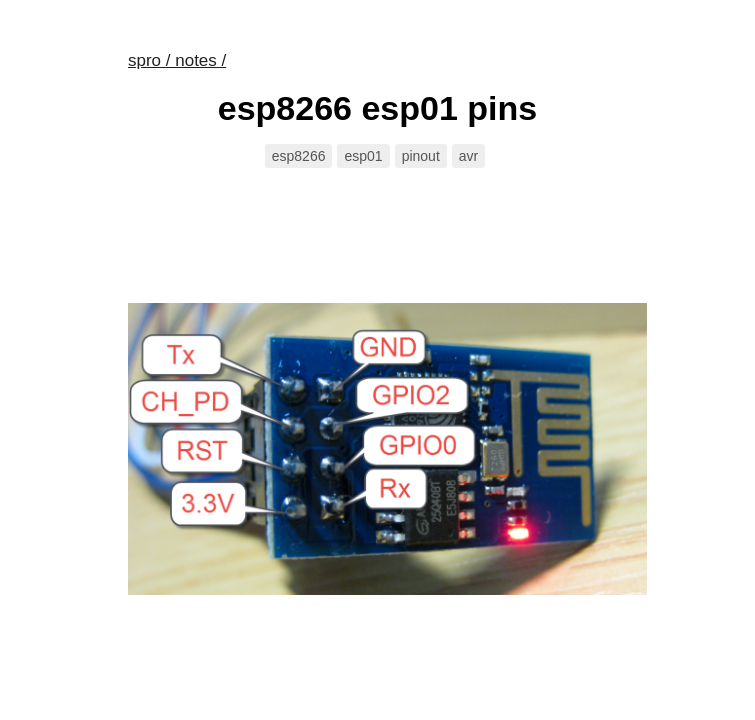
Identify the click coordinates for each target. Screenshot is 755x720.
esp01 (363, 156)
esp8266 (299, 156)
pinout (421, 156)
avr (468, 156)
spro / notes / (177, 60)
